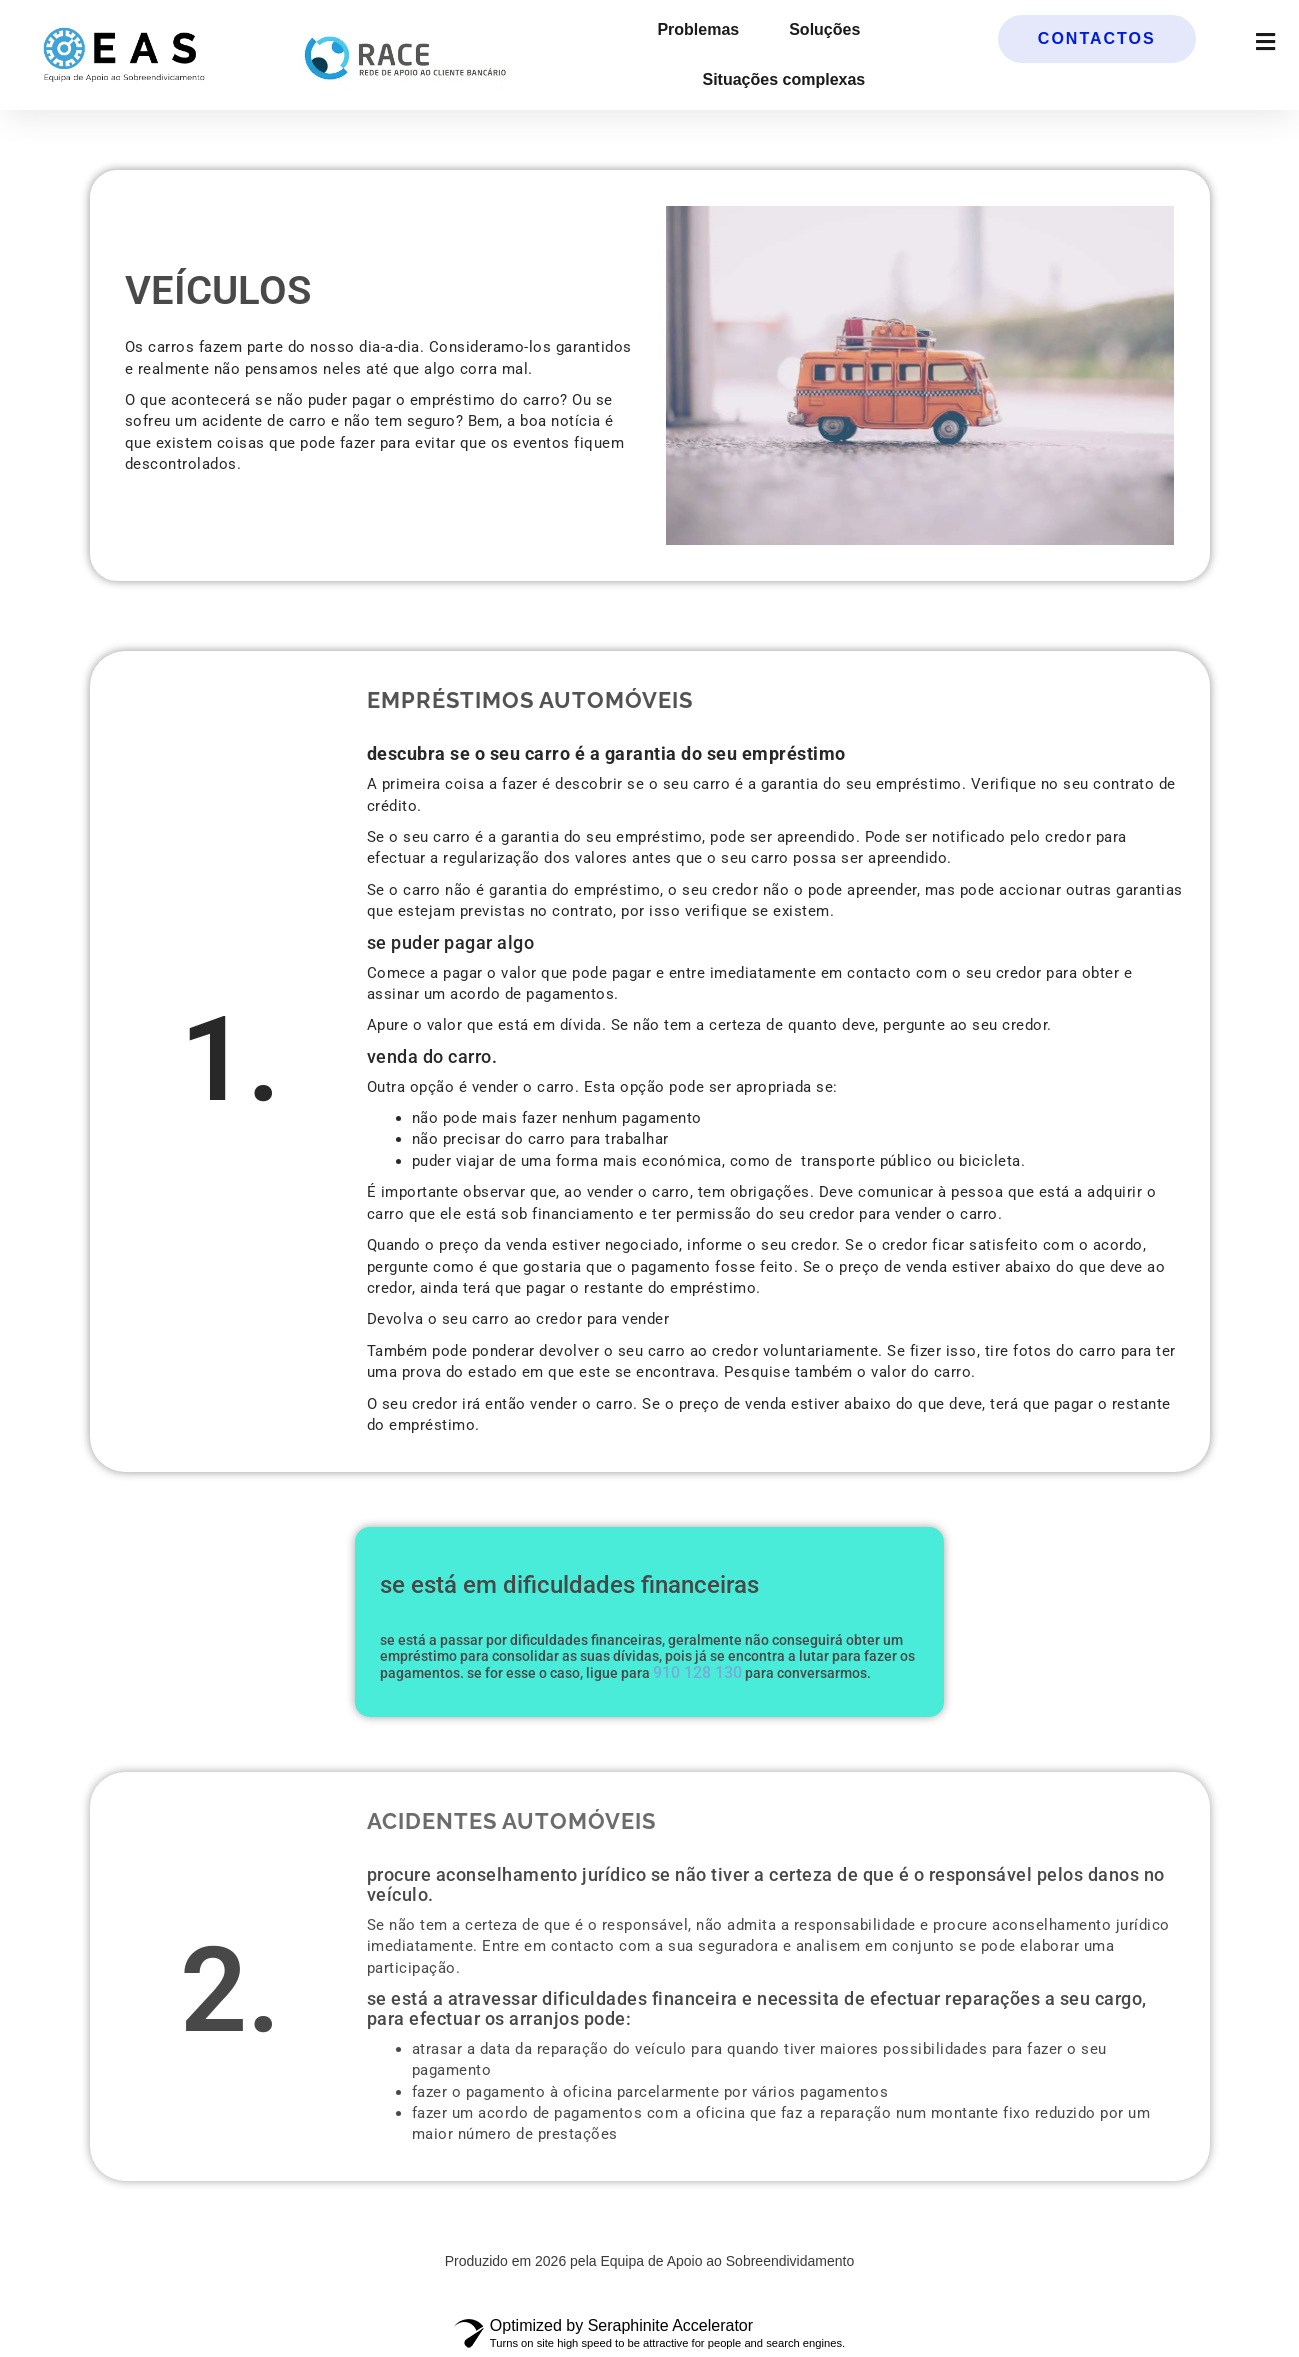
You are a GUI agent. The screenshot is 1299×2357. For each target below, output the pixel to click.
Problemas (698, 29)
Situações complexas (783, 79)
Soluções (824, 29)
